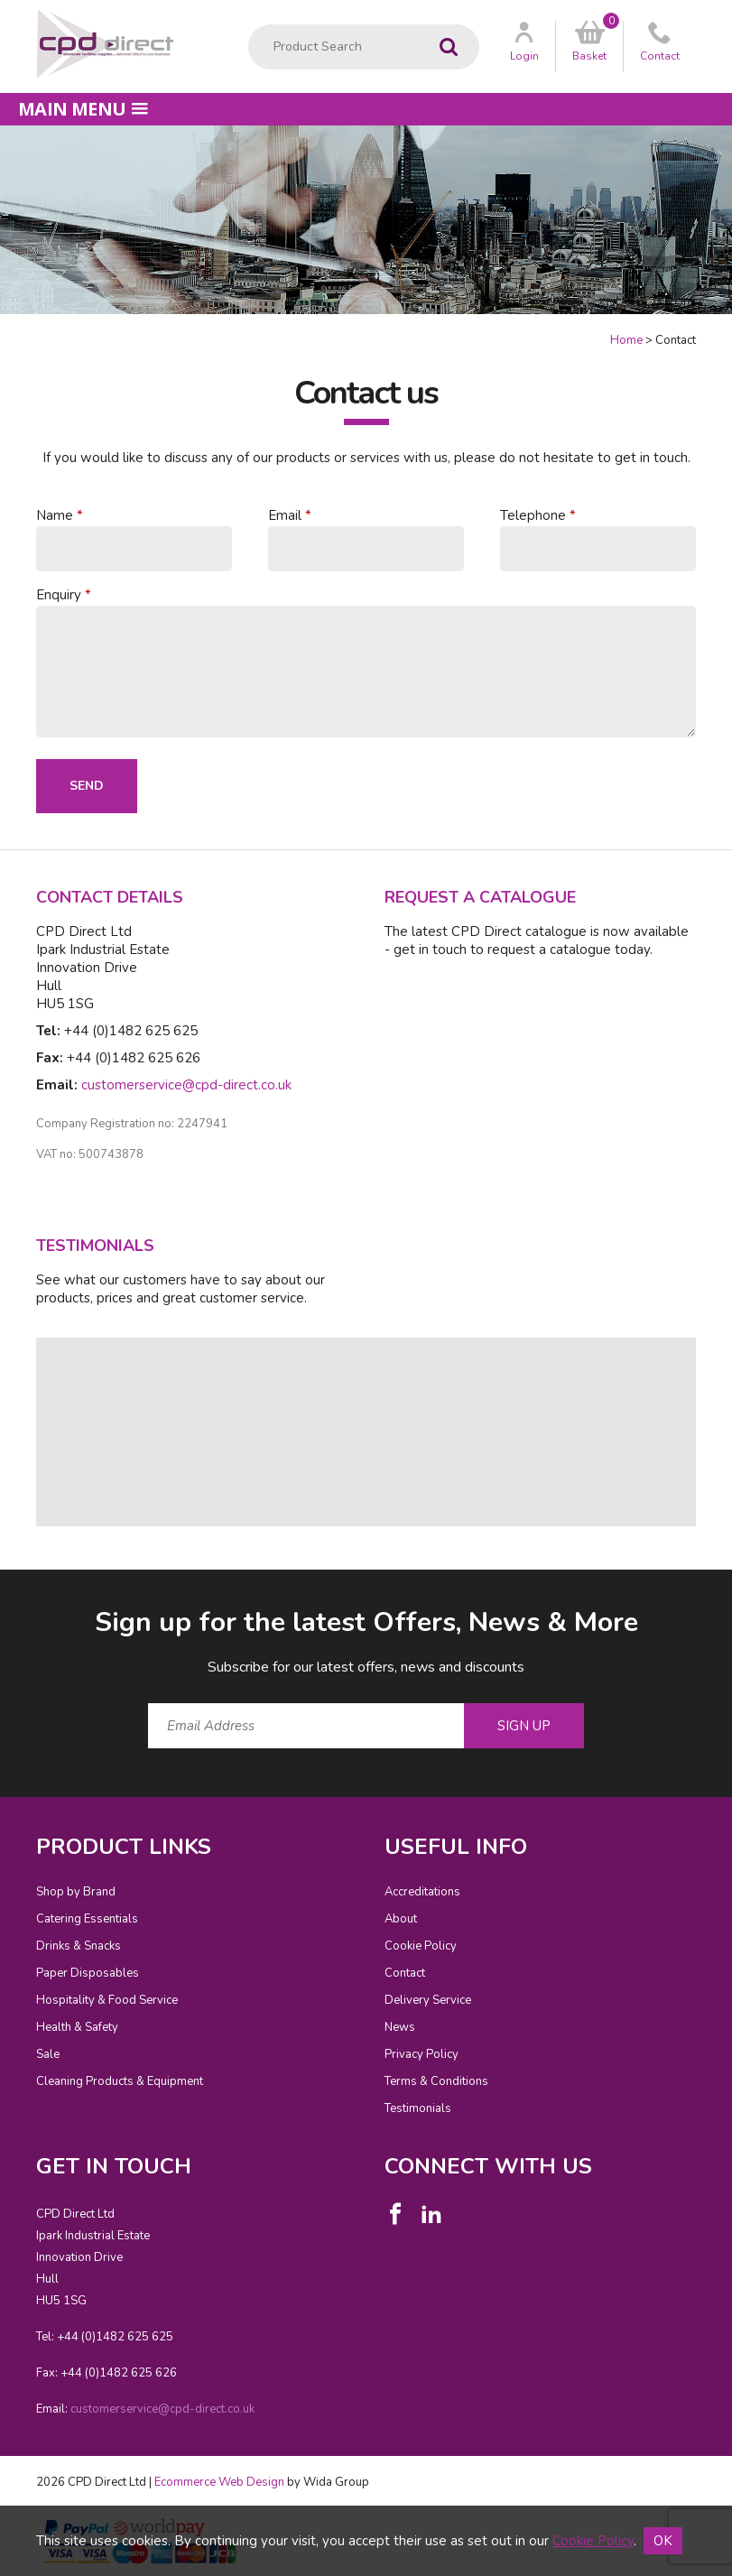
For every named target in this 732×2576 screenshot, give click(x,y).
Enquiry (58, 595)
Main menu (83, 109)
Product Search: (248, 24)
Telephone (533, 515)
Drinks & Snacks (78, 1946)
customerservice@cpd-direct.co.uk (186, 1085)
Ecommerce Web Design (219, 2482)
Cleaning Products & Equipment (119, 2081)
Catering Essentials (87, 1919)
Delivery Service (428, 2000)
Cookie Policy (421, 1946)
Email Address (0, 1589)
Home (626, 340)
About (401, 1919)
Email (284, 515)
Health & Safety (77, 2027)
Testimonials (418, 2108)
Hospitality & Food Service (107, 2000)
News (400, 2027)
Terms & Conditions (436, 2081)
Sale (48, 2054)
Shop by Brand (76, 1892)
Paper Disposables (87, 1973)
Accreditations (422, 1892)
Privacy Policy (422, 2054)
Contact (405, 1973)
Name (54, 515)
